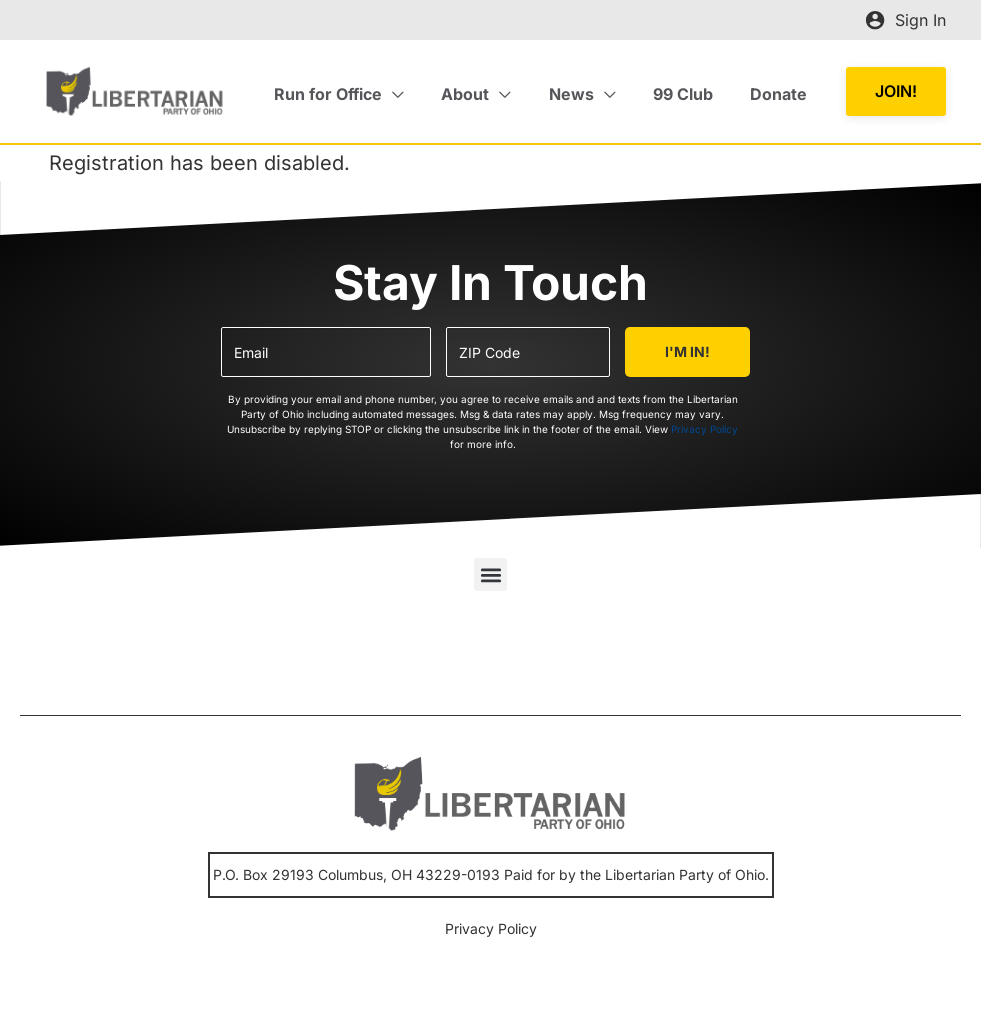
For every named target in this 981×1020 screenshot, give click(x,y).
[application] (417, 94)
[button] (896, 91)
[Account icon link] (905, 20)
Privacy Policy (704, 429)
